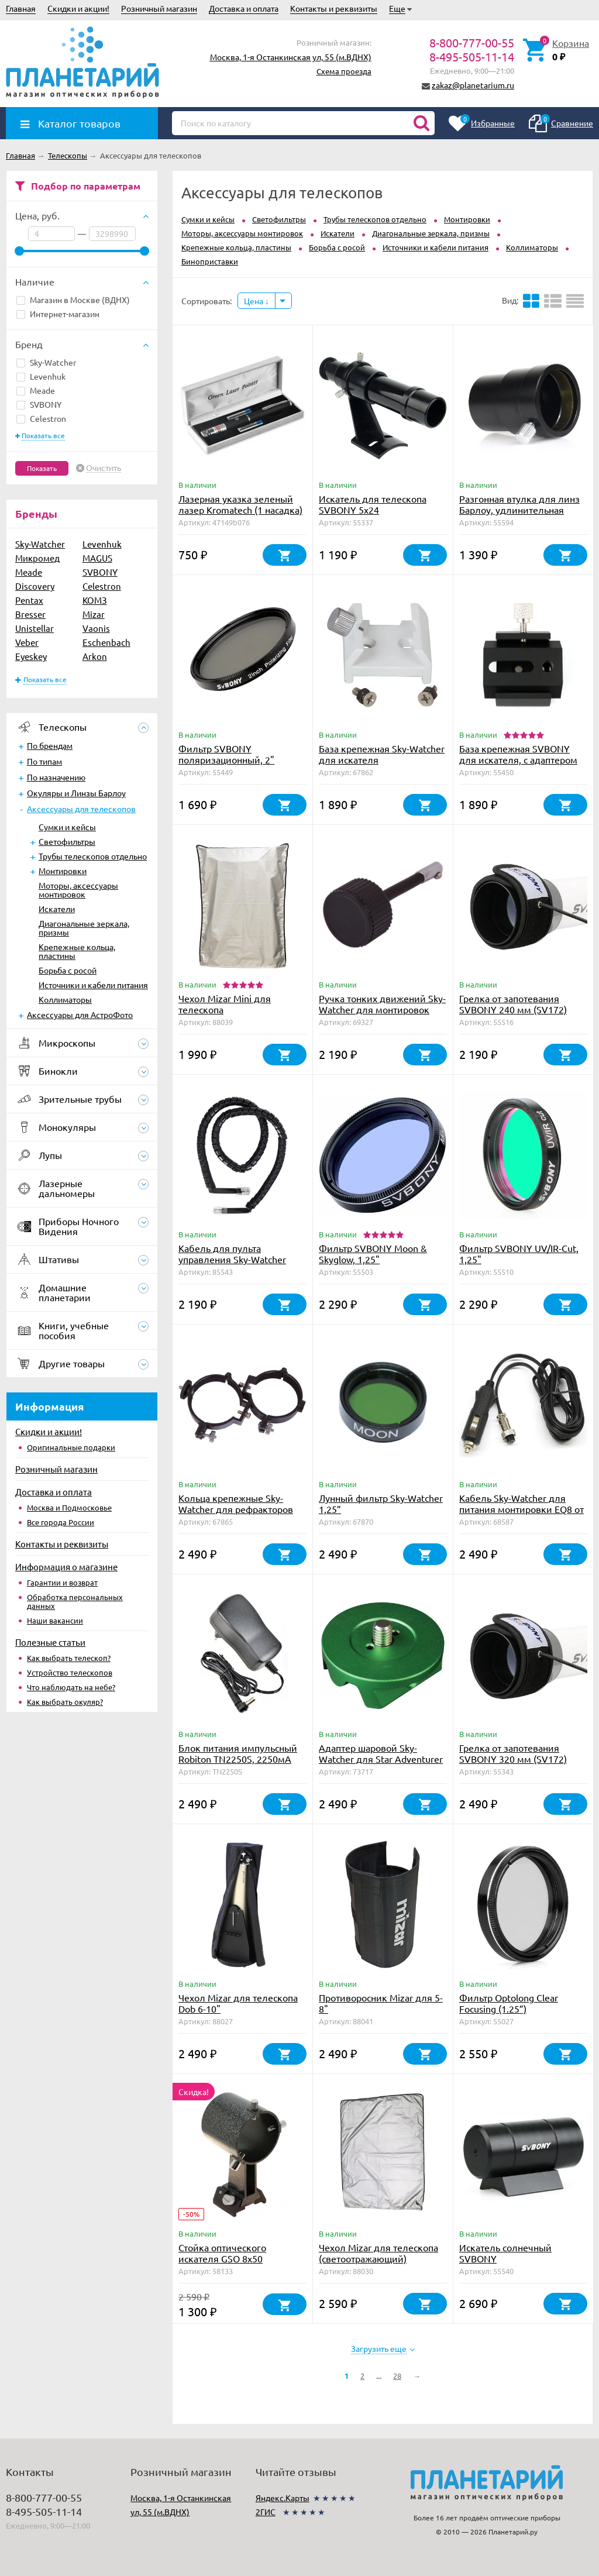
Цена (256, 300)
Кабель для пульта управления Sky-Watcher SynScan (232, 1259)
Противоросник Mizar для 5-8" (381, 2003)
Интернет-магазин (57, 313)
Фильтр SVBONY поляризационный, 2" (226, 753)
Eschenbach (106, 642)
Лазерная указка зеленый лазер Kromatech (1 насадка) (240, 504)
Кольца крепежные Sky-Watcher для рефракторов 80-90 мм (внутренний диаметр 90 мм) (235, 1514)
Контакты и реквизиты (333, 8)
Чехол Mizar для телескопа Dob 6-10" (238, 2003)
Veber (27, 642)
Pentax (29, 600)
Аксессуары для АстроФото (80, 1014)
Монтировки (63, 870)
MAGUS (97, 557)
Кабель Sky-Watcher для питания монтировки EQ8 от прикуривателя (521, 1509)
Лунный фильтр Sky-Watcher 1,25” (381, 1503)
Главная (21, 8)
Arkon (94, 656)
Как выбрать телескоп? (69, 1658)
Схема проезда (343, 71)
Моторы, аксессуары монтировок (78, 889)
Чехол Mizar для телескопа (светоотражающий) (378, 2252)
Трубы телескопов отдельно (93, 856)
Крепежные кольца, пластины (77, 951)
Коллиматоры (65, 999)
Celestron (41, 418)
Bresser (30, 614)
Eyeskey (31, 656)
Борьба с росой (68, 970)
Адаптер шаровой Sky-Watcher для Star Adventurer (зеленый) (381, 1759)
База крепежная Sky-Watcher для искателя (382, 753)
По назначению (56, 777)
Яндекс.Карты (282, 2497)
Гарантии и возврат (62, 1582)
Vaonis (96, 628)
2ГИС (266, 2511)
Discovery (34, 585)
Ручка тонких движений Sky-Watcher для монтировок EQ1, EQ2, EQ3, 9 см (382, 1009)
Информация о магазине (66, 1566)
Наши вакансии (55, 1620)
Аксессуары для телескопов (81, 808)
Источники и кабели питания (93, 984)
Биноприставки (209, 261)
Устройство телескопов (69, 1672)
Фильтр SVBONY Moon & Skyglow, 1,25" (373, 1253)
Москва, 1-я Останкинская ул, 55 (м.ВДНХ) (290, 56)
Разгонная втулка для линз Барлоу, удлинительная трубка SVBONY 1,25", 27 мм (522, 510)
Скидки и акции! (78, 8)
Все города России (60, 1522)
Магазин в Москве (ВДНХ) (73, 299)
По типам (44, 761)
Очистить (103, 468)
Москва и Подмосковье (69, 1507)
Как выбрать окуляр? (65, 1702)
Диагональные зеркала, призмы (84, 927)
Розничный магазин (159, 8)
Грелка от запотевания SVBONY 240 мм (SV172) (513, 1003)
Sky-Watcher (46, 362)
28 (397, 2376)
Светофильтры (67, 841)
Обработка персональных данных (75, 1601)
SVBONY (38, 404)
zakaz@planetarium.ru (473, 85)
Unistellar (34, 628)
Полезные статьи (50, 1642)
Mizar (93, 614)
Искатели (57, 908)
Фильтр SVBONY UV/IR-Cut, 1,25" (519, 1253)
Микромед (37, 557)
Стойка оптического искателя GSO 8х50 (222, 2252)
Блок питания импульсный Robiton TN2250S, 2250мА (237, 1753)
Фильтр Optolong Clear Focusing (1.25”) (508, 2003)
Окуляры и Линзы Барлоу (76, 792)
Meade (35, 390)
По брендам (50, 745)
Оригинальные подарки (71, 1447)
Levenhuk (41, 376)
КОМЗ (94, 600)
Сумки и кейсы (67, 826)
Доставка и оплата (243, 8)
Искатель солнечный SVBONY (505, 2252)
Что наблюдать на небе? (71, 1687)
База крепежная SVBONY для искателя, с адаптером (518, 753)
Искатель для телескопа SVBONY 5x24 (372, 504)
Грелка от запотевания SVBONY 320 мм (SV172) (513, 1753)
